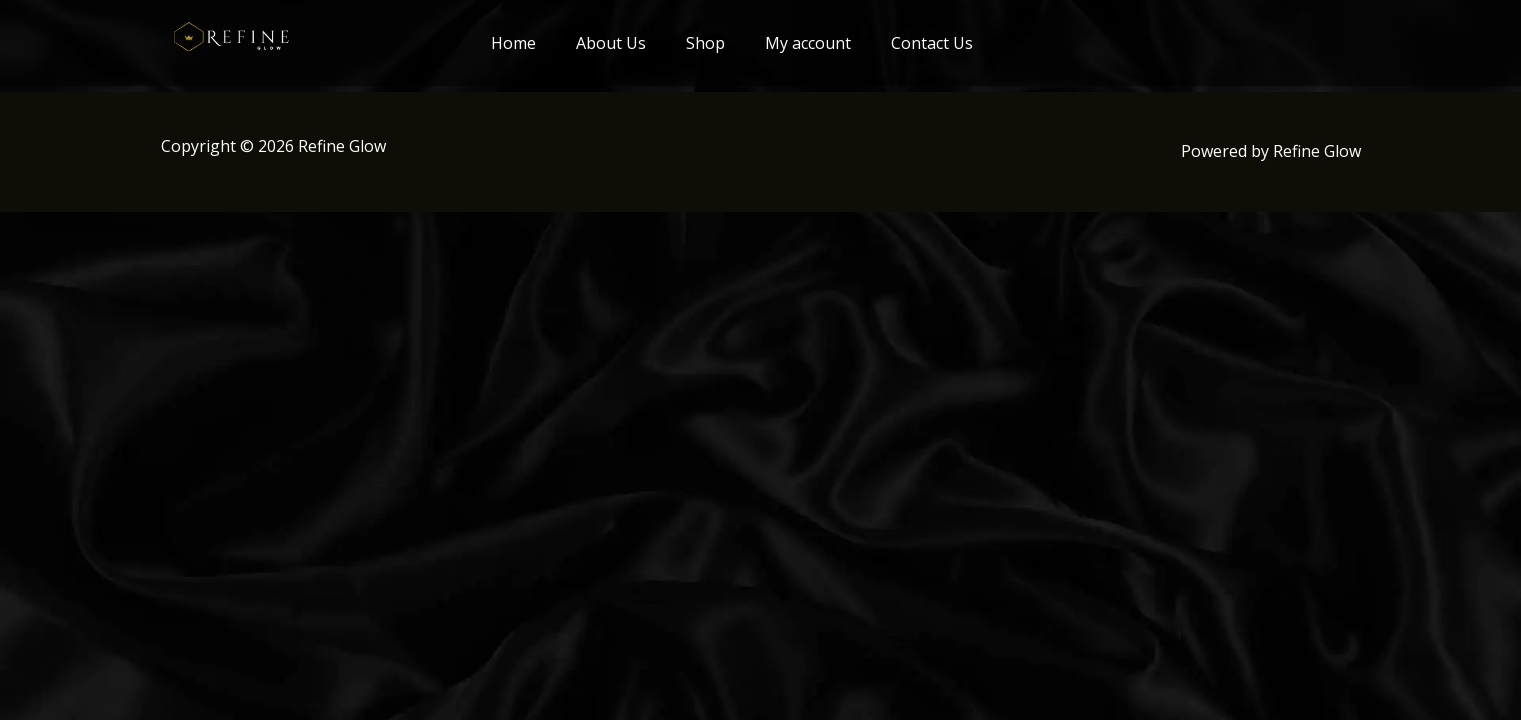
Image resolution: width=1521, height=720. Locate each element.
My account (808, 43)
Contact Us (932, 43)
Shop (705, 43)
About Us (611, 43)
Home (513, 43)
